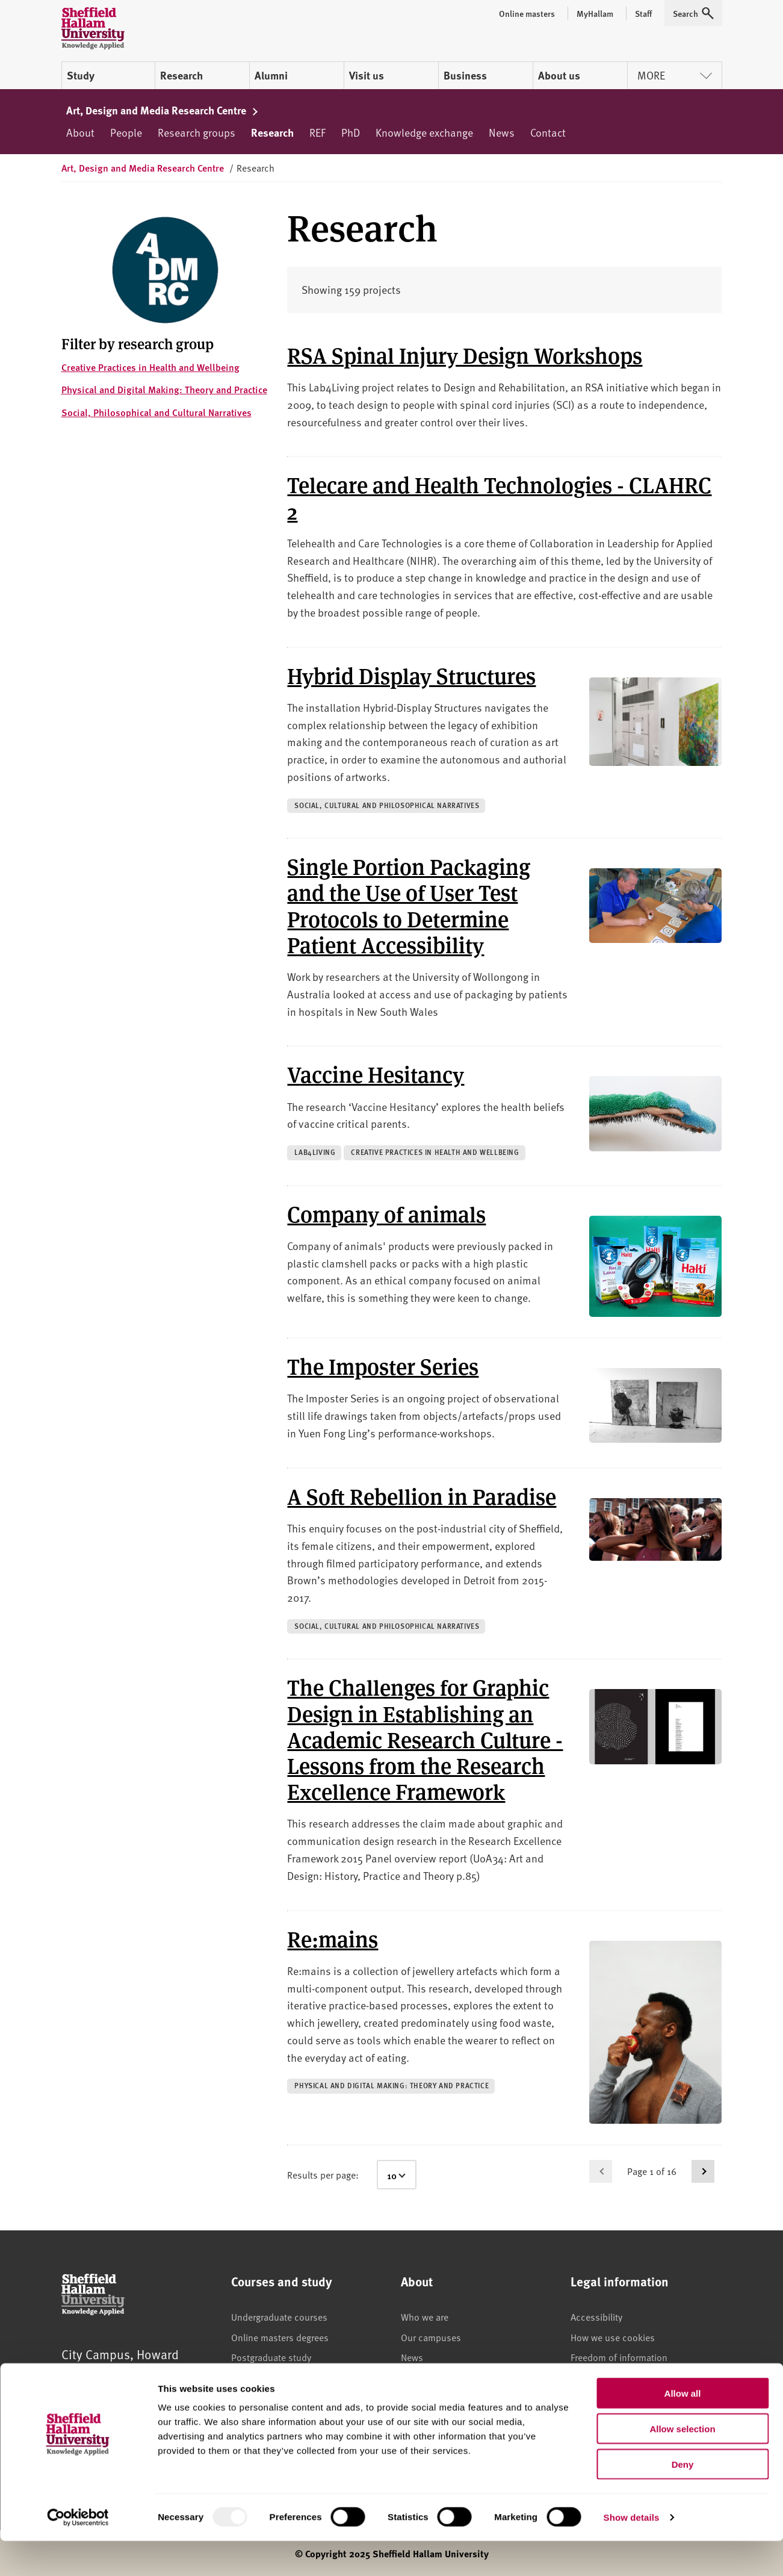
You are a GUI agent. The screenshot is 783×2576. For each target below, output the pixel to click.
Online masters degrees (280, 2337)
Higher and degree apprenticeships (303, 2397)
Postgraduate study (271, 2356)
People (126, 132)
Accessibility (596, 2316)
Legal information (606, 2377)
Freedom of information (619, 2356)
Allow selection (682, 2464)
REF (317, 132)
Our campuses (431, 2337)
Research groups (196, 132)
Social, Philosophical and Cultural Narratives (156, 412)
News (502, 132)
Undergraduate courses (279, 2316)
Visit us (366, 75)
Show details (632, 2552)
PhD (350, 132)
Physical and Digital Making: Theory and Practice (164, 389)
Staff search (425, 2397)
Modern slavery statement (624, 2397)
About (80, 132)
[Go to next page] (703, 2171)
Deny (683, 2499)
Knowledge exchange (424, 132)
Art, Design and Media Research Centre (162, 110)
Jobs (410, 2377)
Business (465, 75)
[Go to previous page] (600, 2171)
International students (277, 2377)
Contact (548, 132)
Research (181, 75)
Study (80, 75)
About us (559, 75)
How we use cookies (613, 2337)
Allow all (682, 2428)
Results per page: (323, 2174)
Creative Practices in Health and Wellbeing (150, 367)
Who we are (424, 2316)
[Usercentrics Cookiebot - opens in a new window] (78, 2552)
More (674, 74)
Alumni (271, 75)
